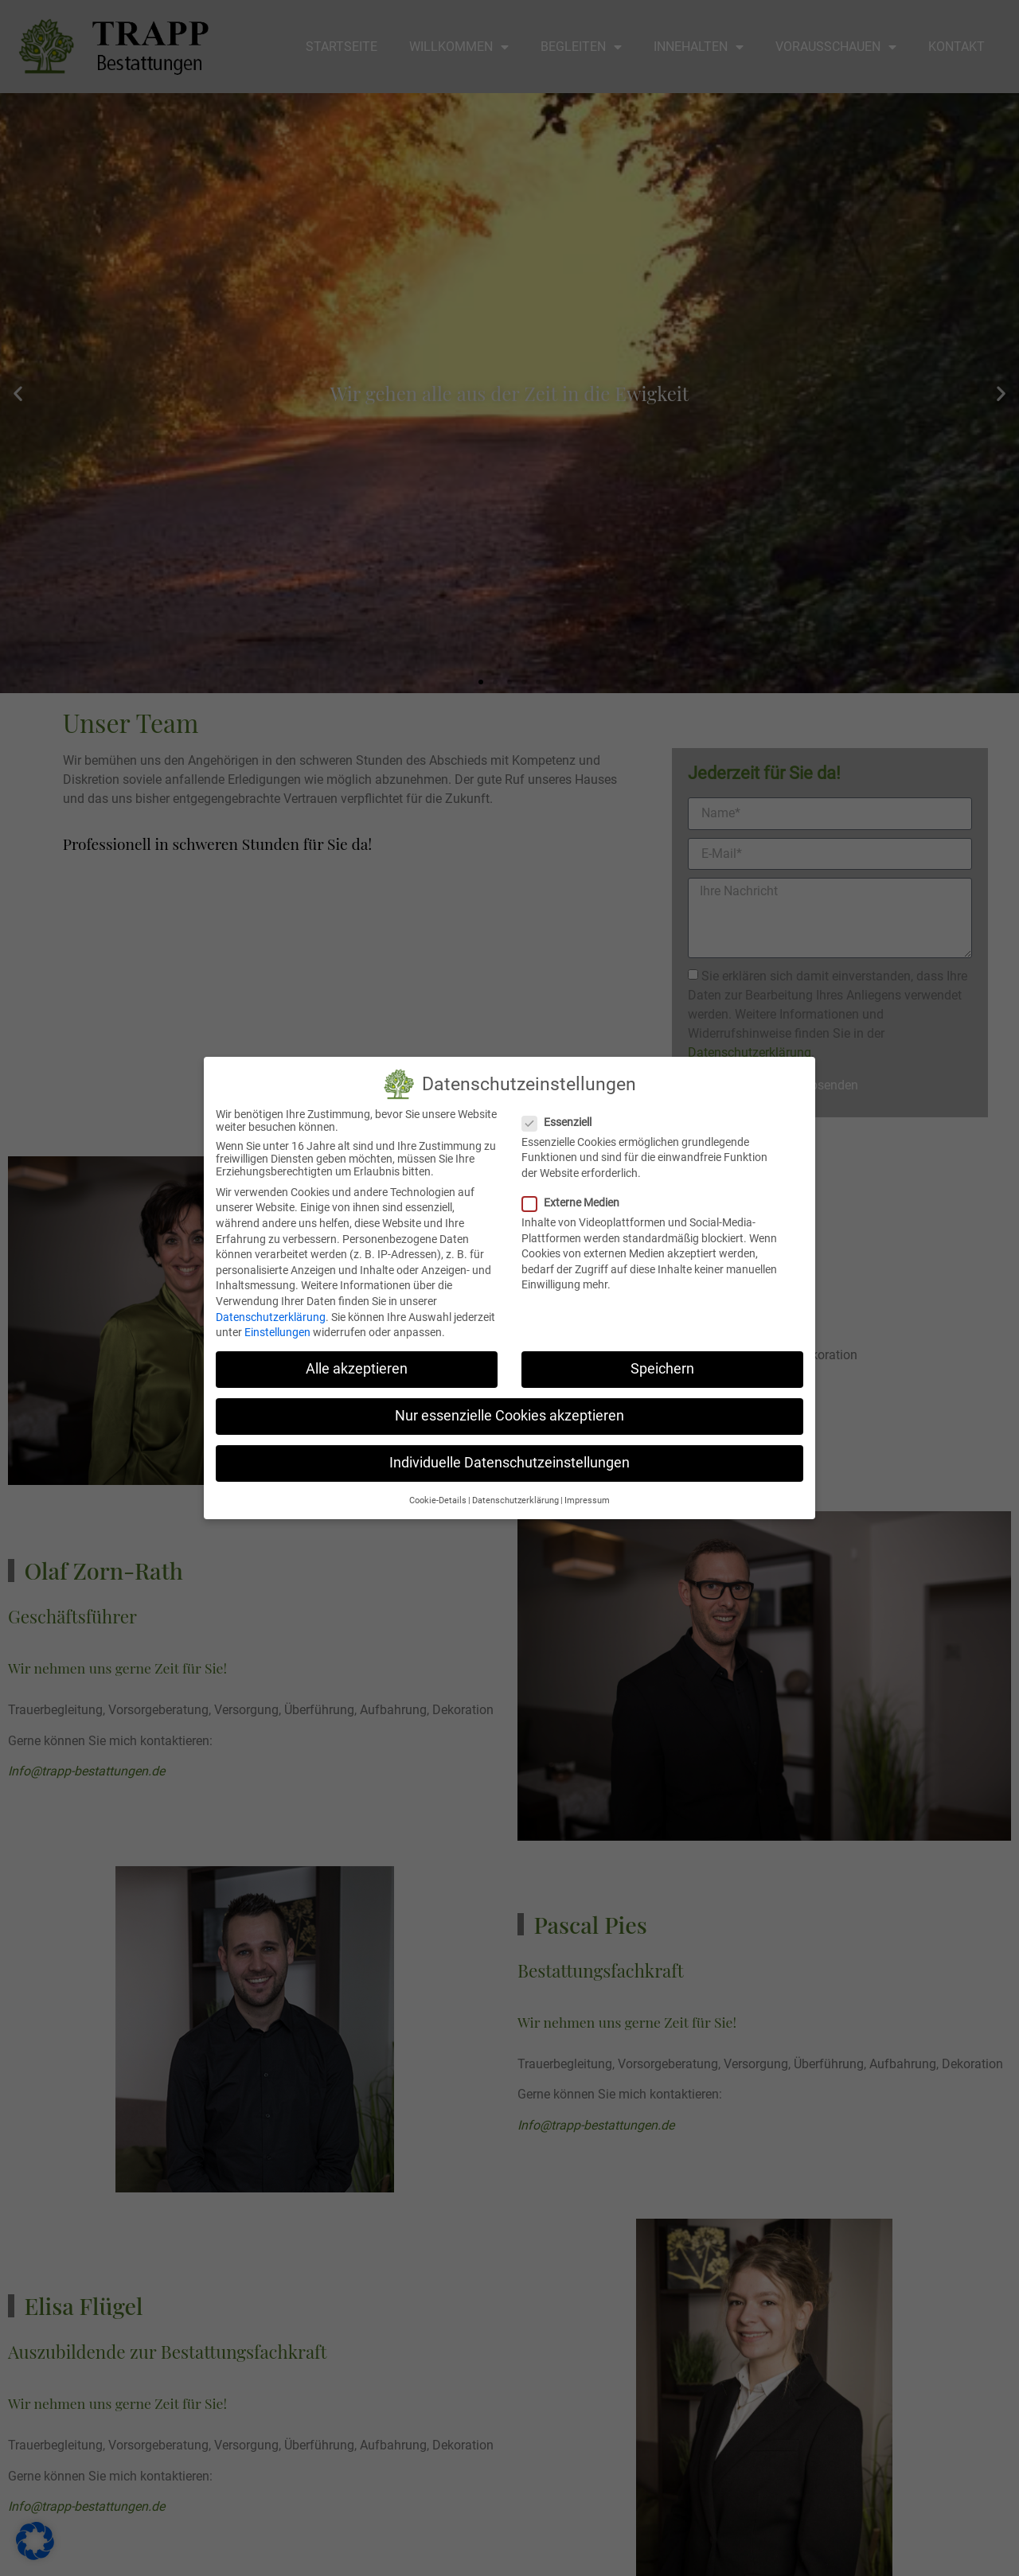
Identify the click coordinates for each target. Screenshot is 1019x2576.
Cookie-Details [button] (438, 1500)
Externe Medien (575, 1201)
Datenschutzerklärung (271, 1316)
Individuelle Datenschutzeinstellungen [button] (509, 1463)
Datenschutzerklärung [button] (515, 1500)
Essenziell (561, 1121)
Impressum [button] (587, 1500)
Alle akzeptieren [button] (357, 1368)
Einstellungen (277, 1331)
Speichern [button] (662, 1368)
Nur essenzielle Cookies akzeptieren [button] (509, 1415)
